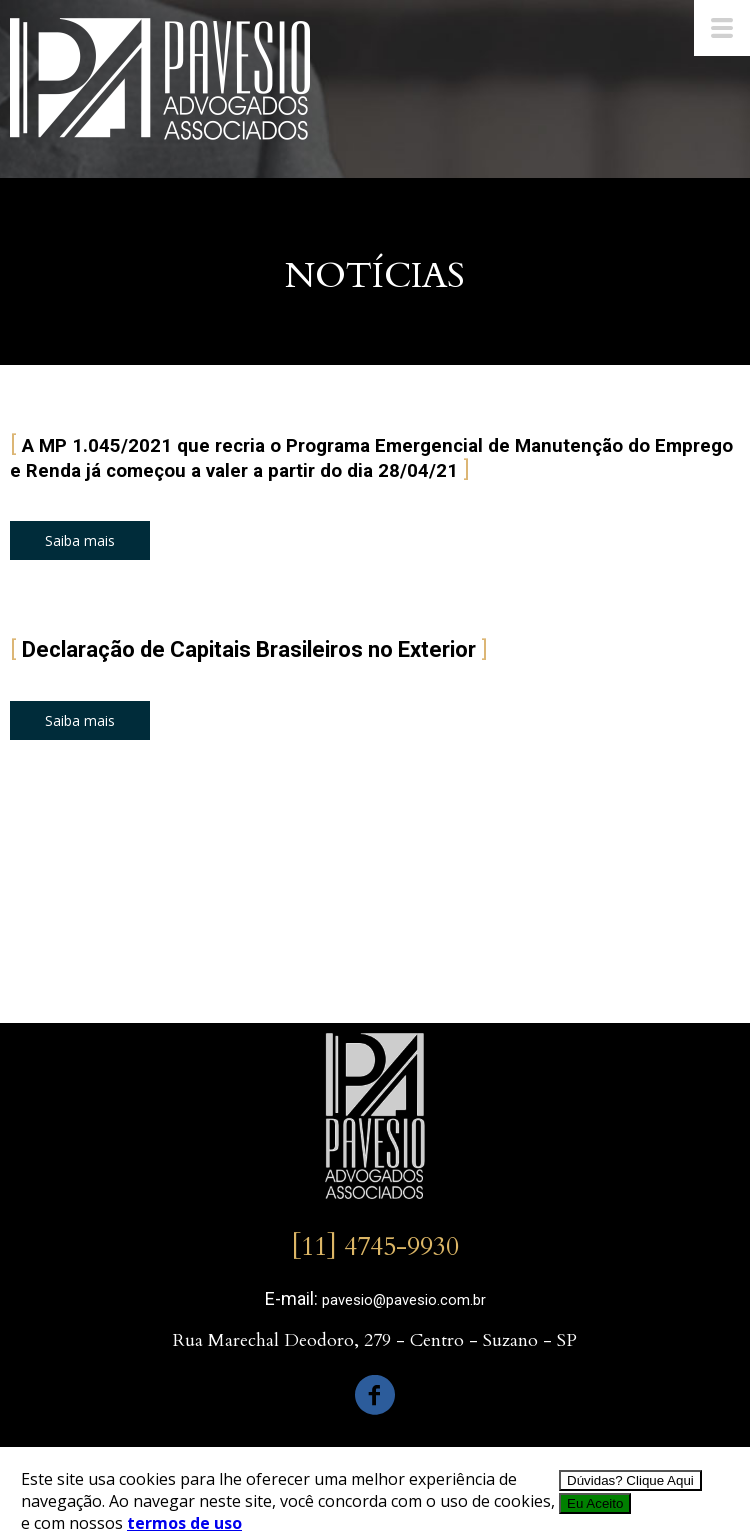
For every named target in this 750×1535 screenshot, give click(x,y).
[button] (80, 540)
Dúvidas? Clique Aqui (630, 1480)
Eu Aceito (595, 1503)
